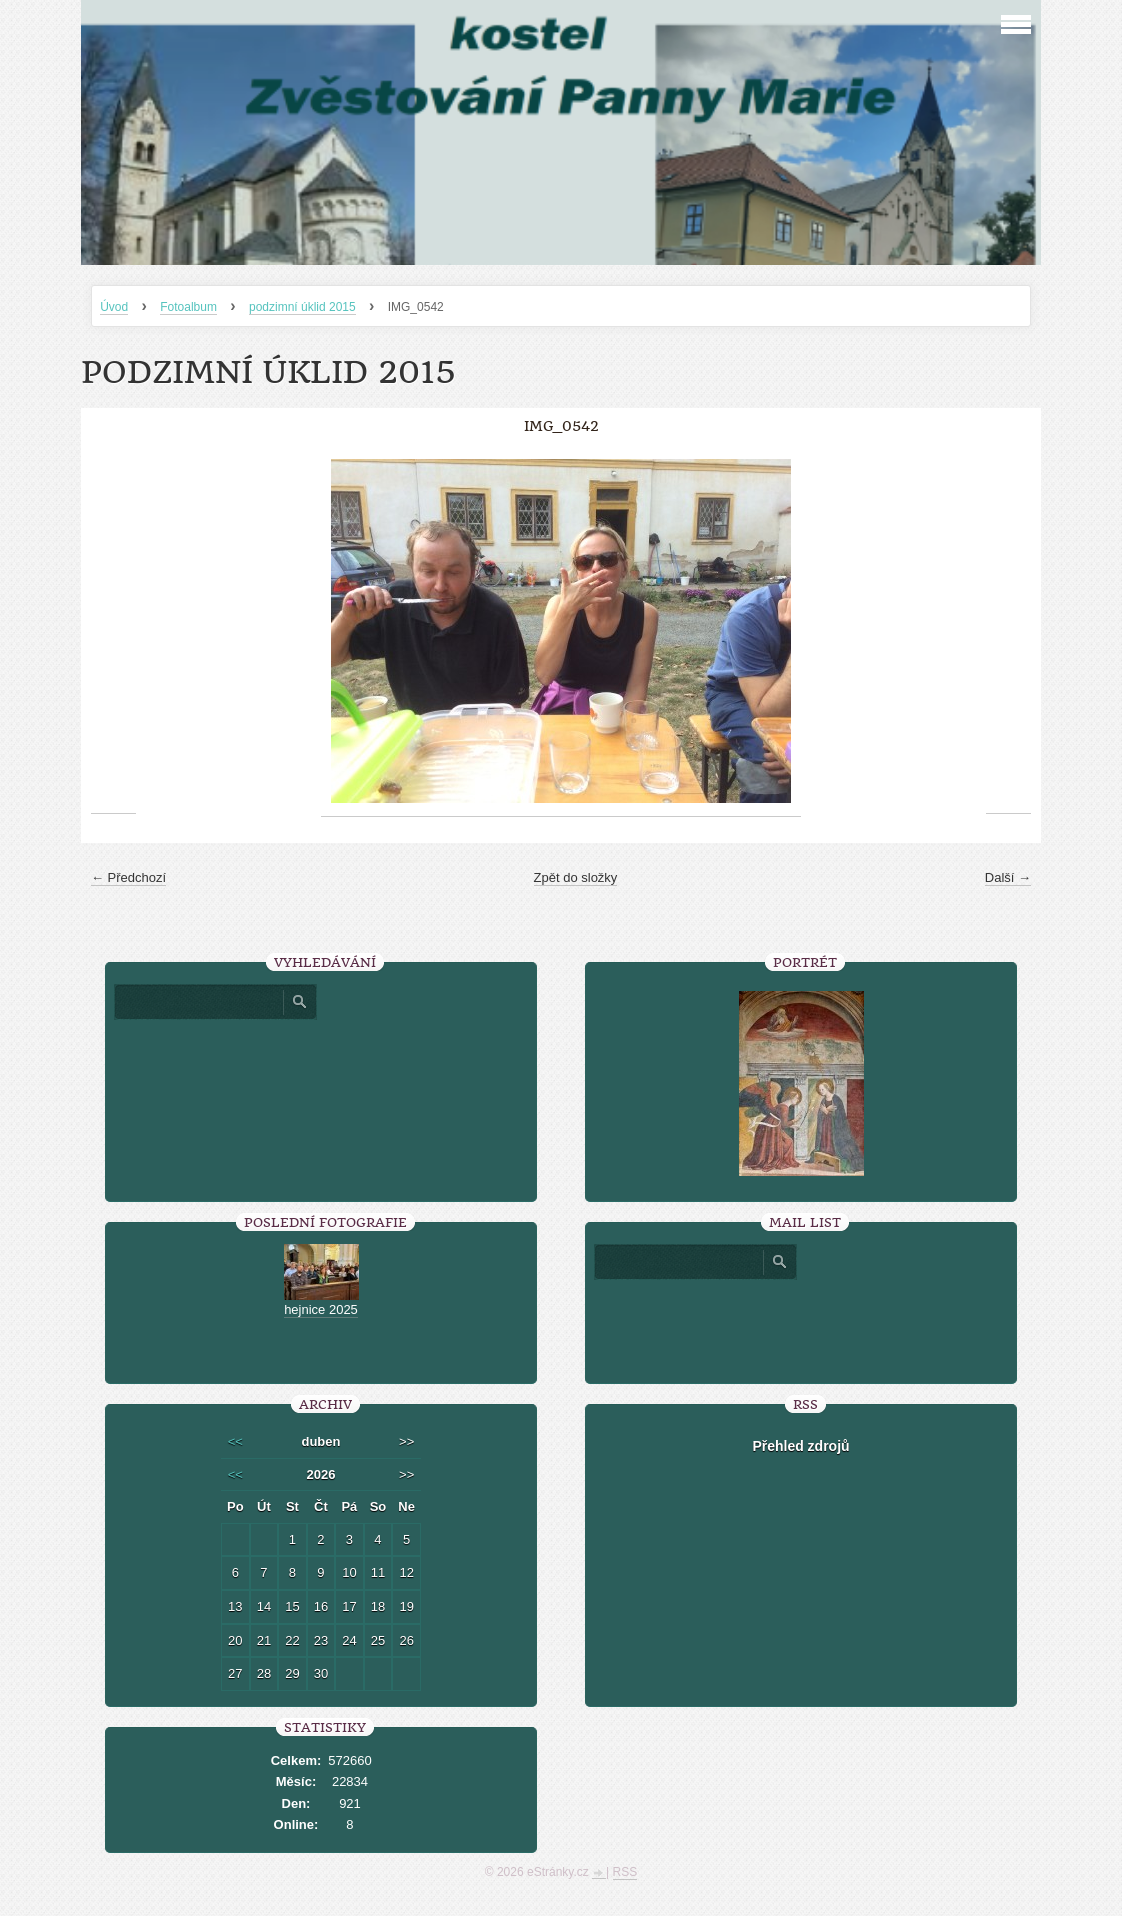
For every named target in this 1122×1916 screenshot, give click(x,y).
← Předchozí (128, 877)
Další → (1008, 877)
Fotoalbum (188, 307)
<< (235, 1441)
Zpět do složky (576, 877)
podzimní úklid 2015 (302, 307)
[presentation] (801, 1324)
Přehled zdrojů (800, 1446)
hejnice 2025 (321, 1309)
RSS (625, 1872)
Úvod (114, 307)
